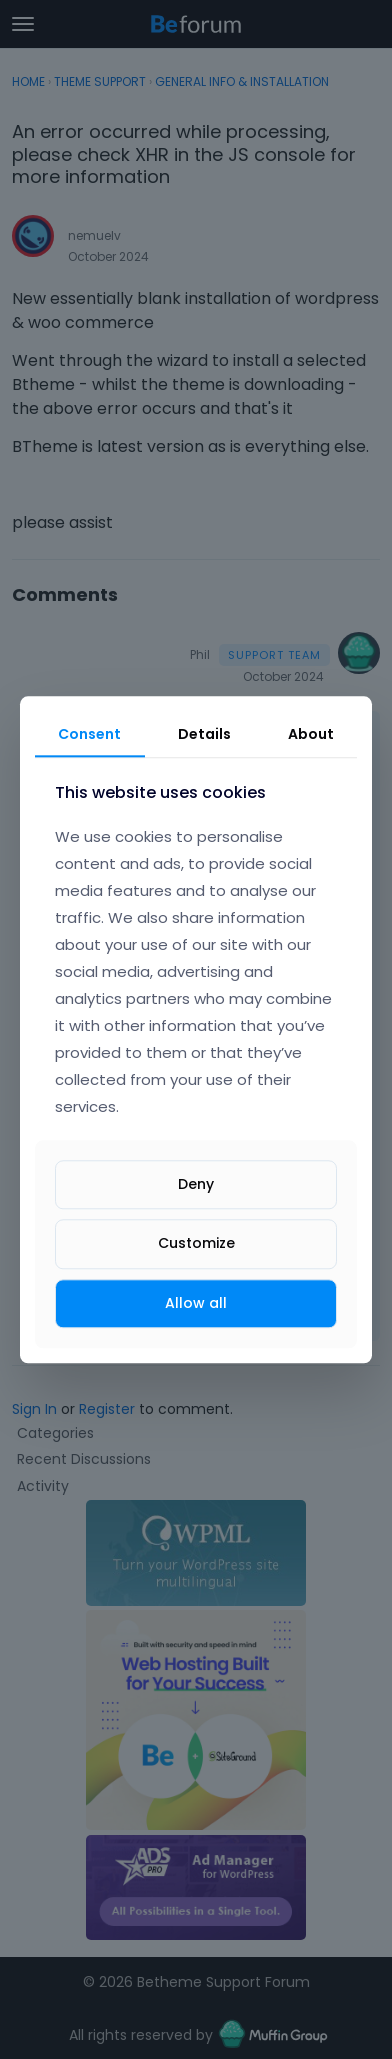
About (311, 734)
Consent (89, 734)
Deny (196, 1185)
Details (204, 734)
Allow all (196, 1303)
